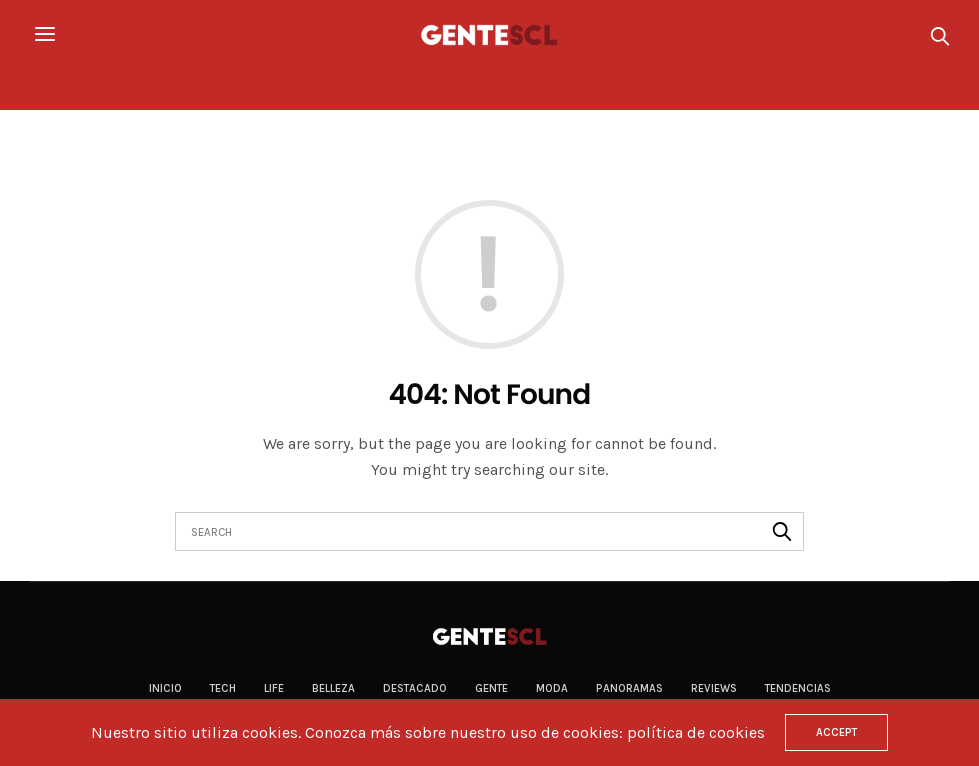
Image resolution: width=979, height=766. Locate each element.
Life (274, 688)
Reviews (714, 688)
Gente (491, 688)
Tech (223, 688)
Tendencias (798, 688)
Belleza (333, 688)
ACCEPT (836, 732)
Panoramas (629, 688)
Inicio (165, 688)
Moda (552, 688)
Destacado (415, 688)
